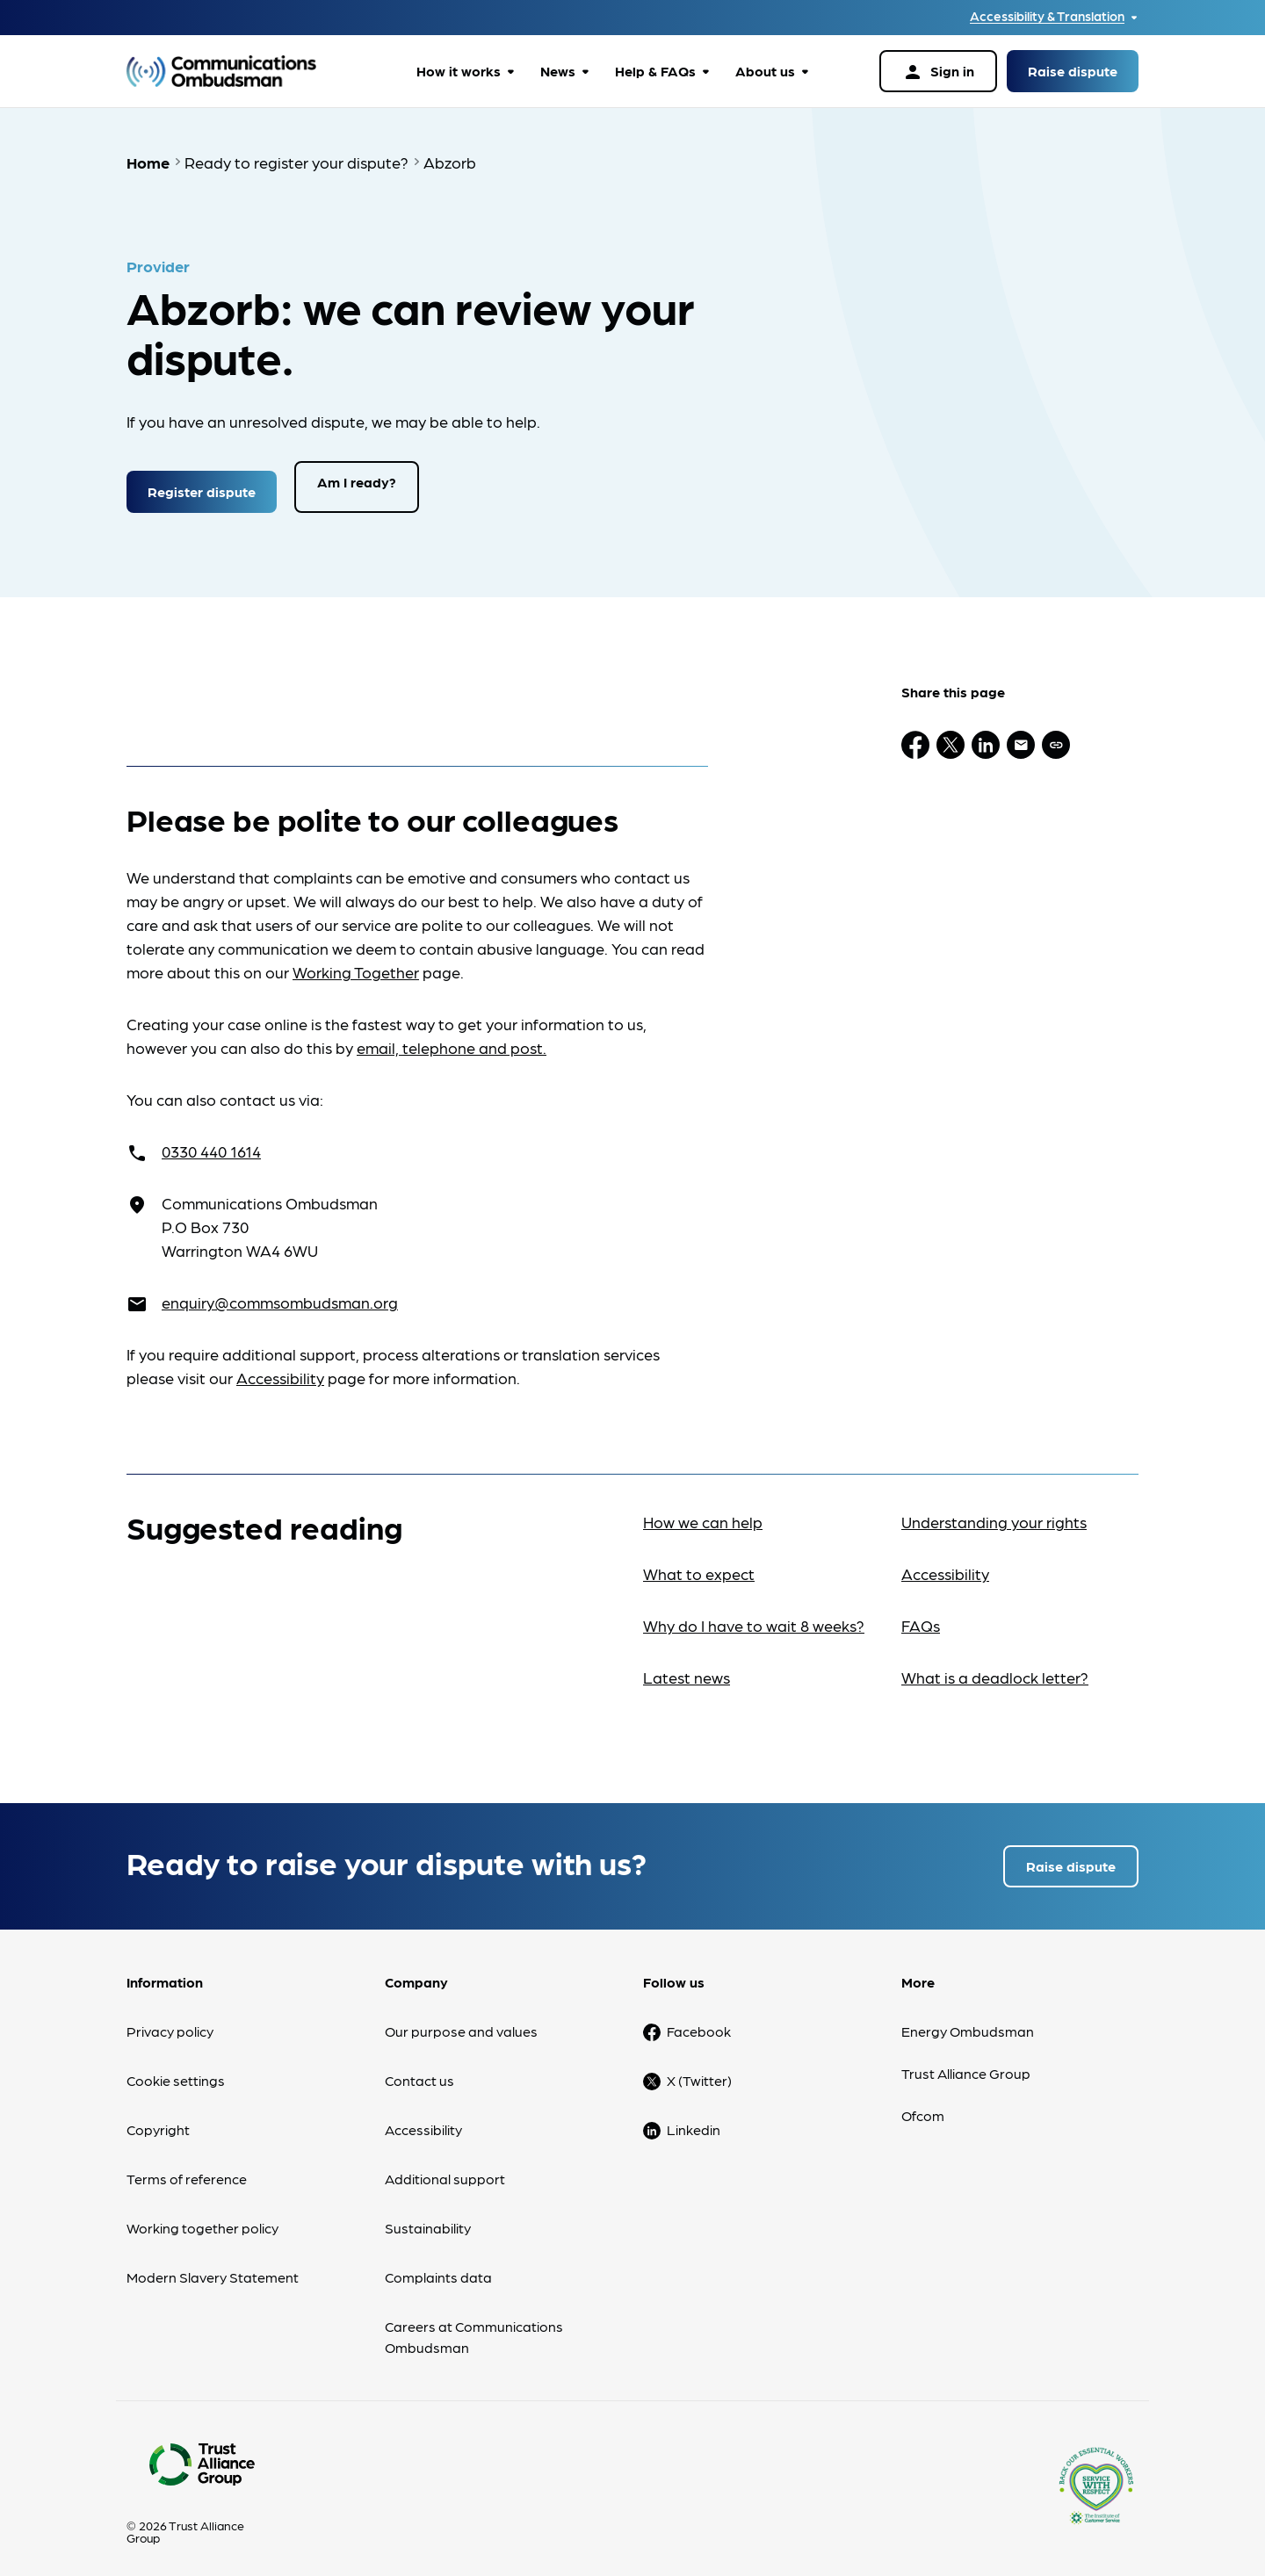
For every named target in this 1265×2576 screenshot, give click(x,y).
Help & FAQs (655, 70)
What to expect (699, 1564)
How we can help (703, 1512)
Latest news (686, 1667)
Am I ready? (356, 482)
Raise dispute (1072, 70)
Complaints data (438, 2267)
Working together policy (202, 2218)
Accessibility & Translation (1047, 16)
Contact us (419, 2070)
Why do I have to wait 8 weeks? (753, 1615)
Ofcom (922, 2105)
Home (148, 162)
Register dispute (202, 482)
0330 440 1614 (211, 1141)
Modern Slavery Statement (212, 2267)
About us (765, 70)
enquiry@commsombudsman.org (280, 1292)
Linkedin (693, 2120)
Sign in (938, 72)
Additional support (445, 2169)
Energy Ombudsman (967, 2021)
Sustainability (428, 2218)
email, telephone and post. (451, 1038)
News (557, 70)
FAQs (920, 1615)
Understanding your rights (994, 1512)
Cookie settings (175, 2070)
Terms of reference (186, 2169)
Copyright (158, 2120)
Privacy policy (169, 2021)
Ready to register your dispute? (296, 162)
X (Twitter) (699, 2070)
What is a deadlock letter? (994, 1667)
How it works (458, 70)
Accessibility (280, 1368)
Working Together (356, 962)
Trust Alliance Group (965, 2063)
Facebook (699, 2021)
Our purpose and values (461, 2021)
